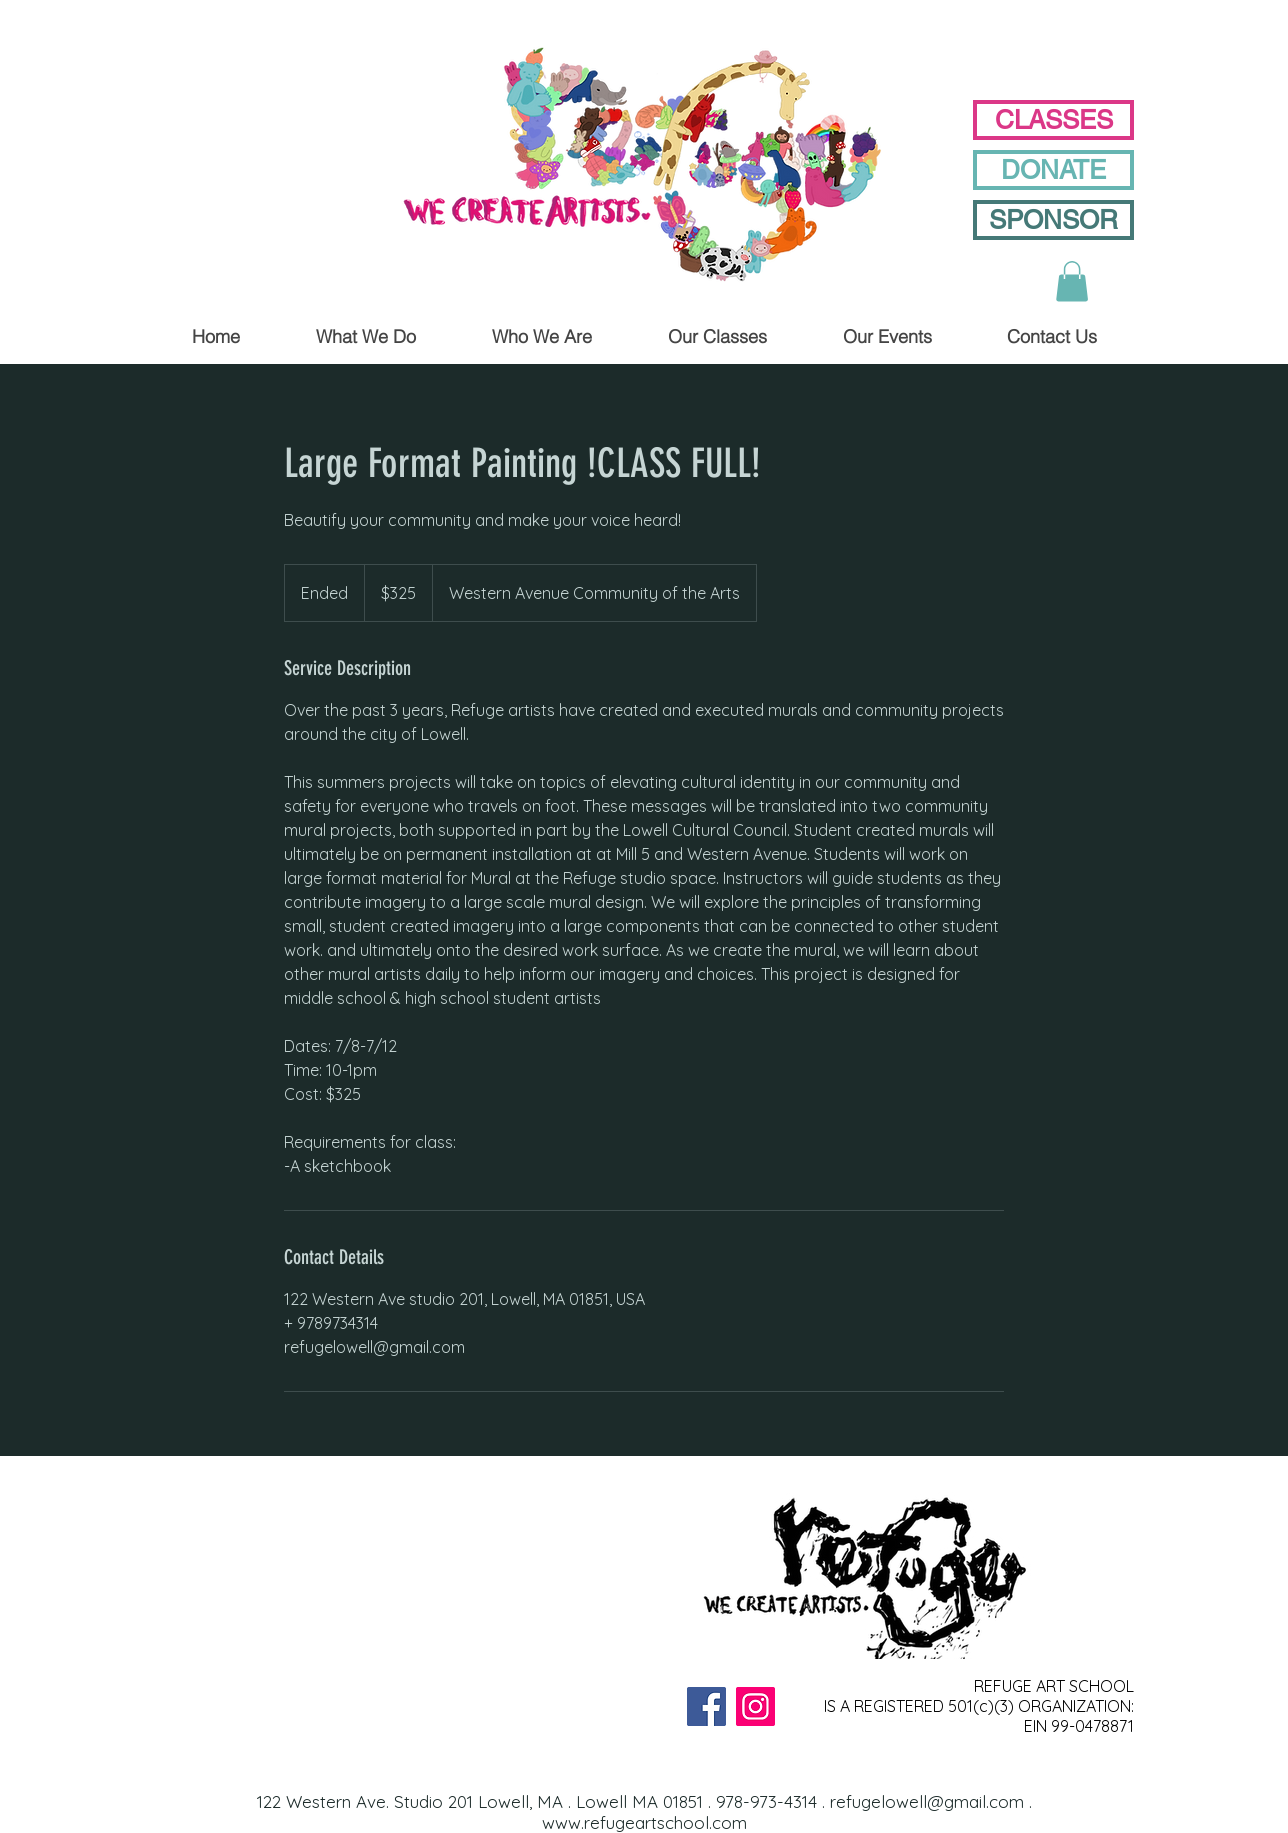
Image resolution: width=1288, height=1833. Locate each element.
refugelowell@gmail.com (927, 1801)
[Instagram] (755, 1706)
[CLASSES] (1053, 120)
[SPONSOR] (1053, 220)
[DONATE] (1053, 170)
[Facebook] (706, 1706)
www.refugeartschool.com (644, 1822)
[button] (1072, 281)
